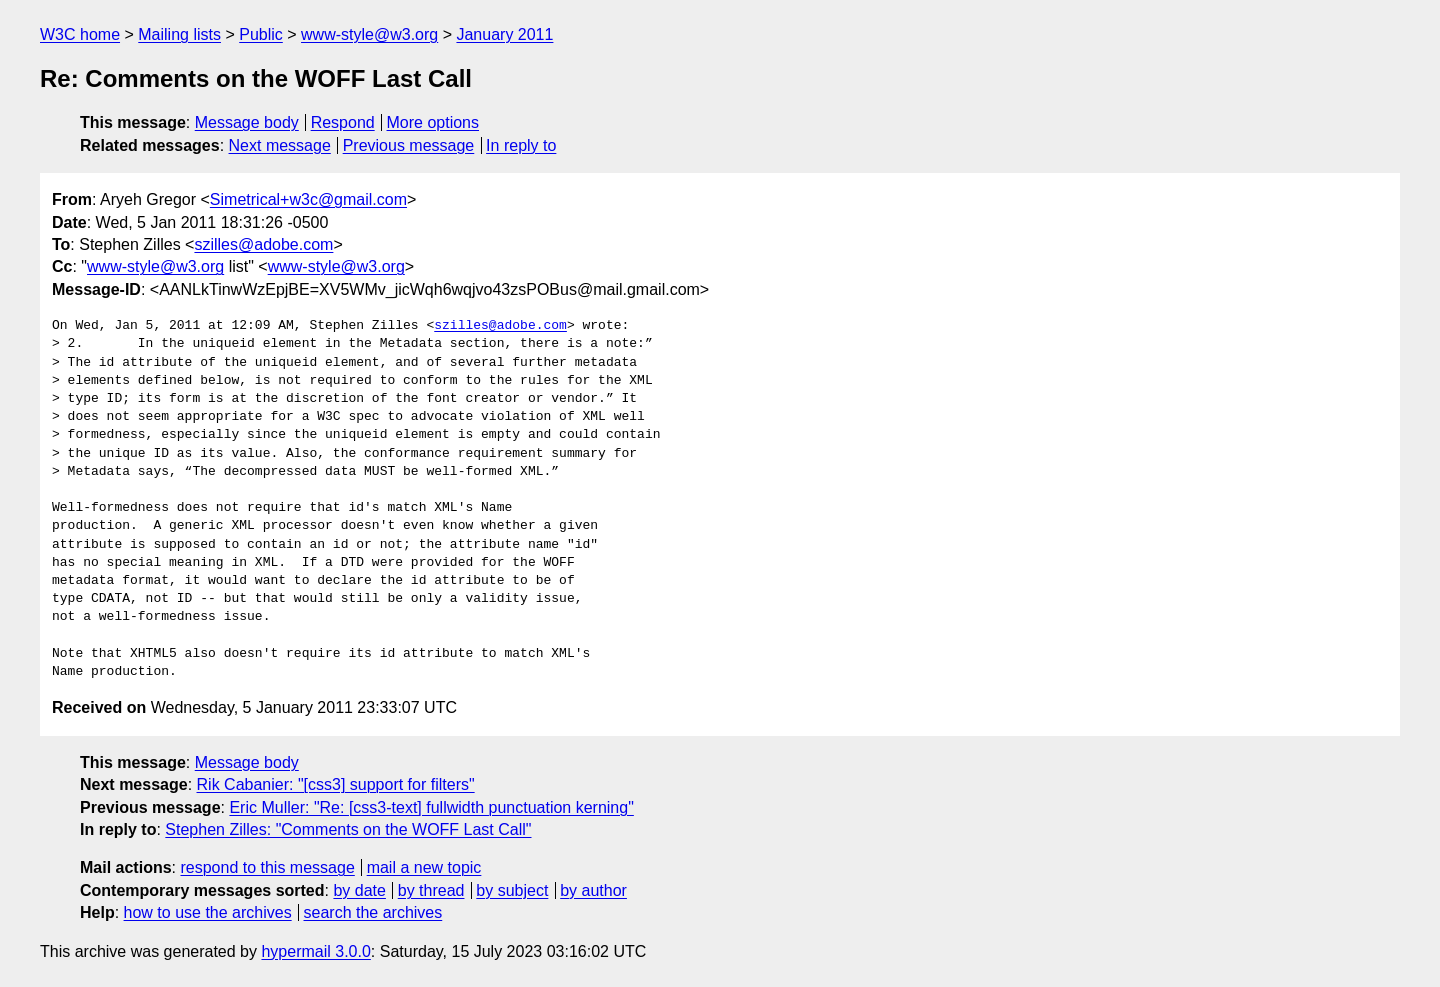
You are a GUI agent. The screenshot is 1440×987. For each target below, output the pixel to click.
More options (433, 122)
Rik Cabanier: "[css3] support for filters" (336, 784)
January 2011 (504, 34)
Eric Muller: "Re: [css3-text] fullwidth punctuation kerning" (431, 807)
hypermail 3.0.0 (315, 951)
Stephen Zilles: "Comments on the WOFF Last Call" (348, 829)
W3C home (80, 34)
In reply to (521, 145)
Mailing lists (179, 34)
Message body (247, 122)
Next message (280, 145)
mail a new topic (424, 867)
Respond (343, 122)
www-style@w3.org (369, 34)
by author (593, 890)
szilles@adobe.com (263, 244)
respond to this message (267, 867)
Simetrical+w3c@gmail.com (308, 199)
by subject (512, 890)
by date (359, 890)
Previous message (409, 145)
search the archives (373, 912)
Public (261, 34)
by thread (431, 890)
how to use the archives (208, 912)
